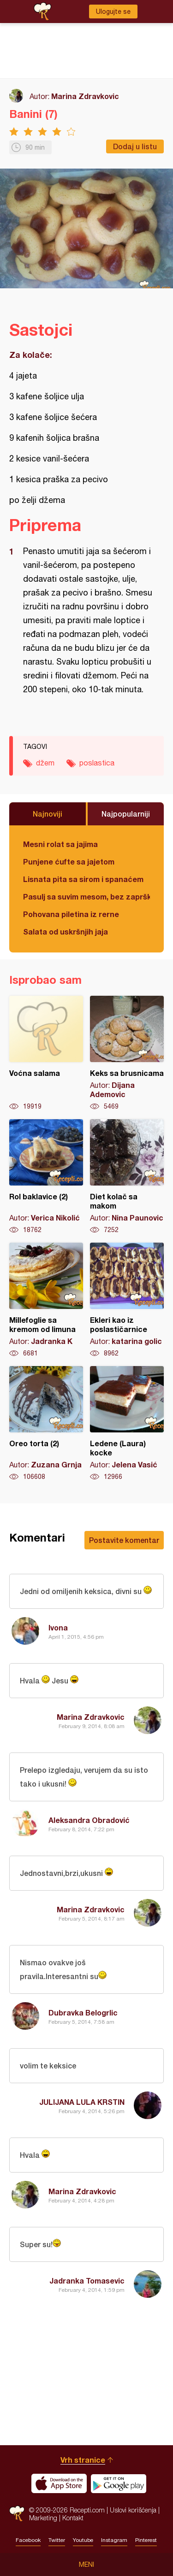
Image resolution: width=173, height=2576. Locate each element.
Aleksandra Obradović (89, 1820)
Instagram (114, 2540)
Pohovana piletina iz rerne (71, 914)
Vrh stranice (82, 2459)
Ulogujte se (113, 11)
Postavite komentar (124, 1540)
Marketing (43, 2518)
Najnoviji (47, 813)
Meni (86, 2564)
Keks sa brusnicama (127, 1053)
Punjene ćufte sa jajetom (68, 861)
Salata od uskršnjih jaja (65, 931)
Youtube (83, 2540)
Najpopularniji (125, 813)
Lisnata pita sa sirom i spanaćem (83, 879)
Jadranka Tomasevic (87, 2280)
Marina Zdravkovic (85, 96)
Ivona (58, 1627)
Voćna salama (46, 1053)
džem (45, 763)
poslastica (96, 763)
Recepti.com (16, 2513)
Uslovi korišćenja (133, 2510)
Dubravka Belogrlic (83, 2012)
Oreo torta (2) (46, 1423)
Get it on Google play (118, 2483)
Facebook (28, 2540)
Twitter (56, 2540)
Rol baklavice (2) (46, 1176)
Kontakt (73, 2518)
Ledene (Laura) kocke (127, 1423)
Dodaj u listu (135, 146)
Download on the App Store (59, 2483)
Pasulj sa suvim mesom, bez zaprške (86, 896)
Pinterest (146, 2540)
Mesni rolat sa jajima (60, 844)
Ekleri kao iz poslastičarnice (127, 1300)
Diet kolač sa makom (127, 1176)
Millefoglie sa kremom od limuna (46, 1300)
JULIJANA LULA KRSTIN (82, 2101)
